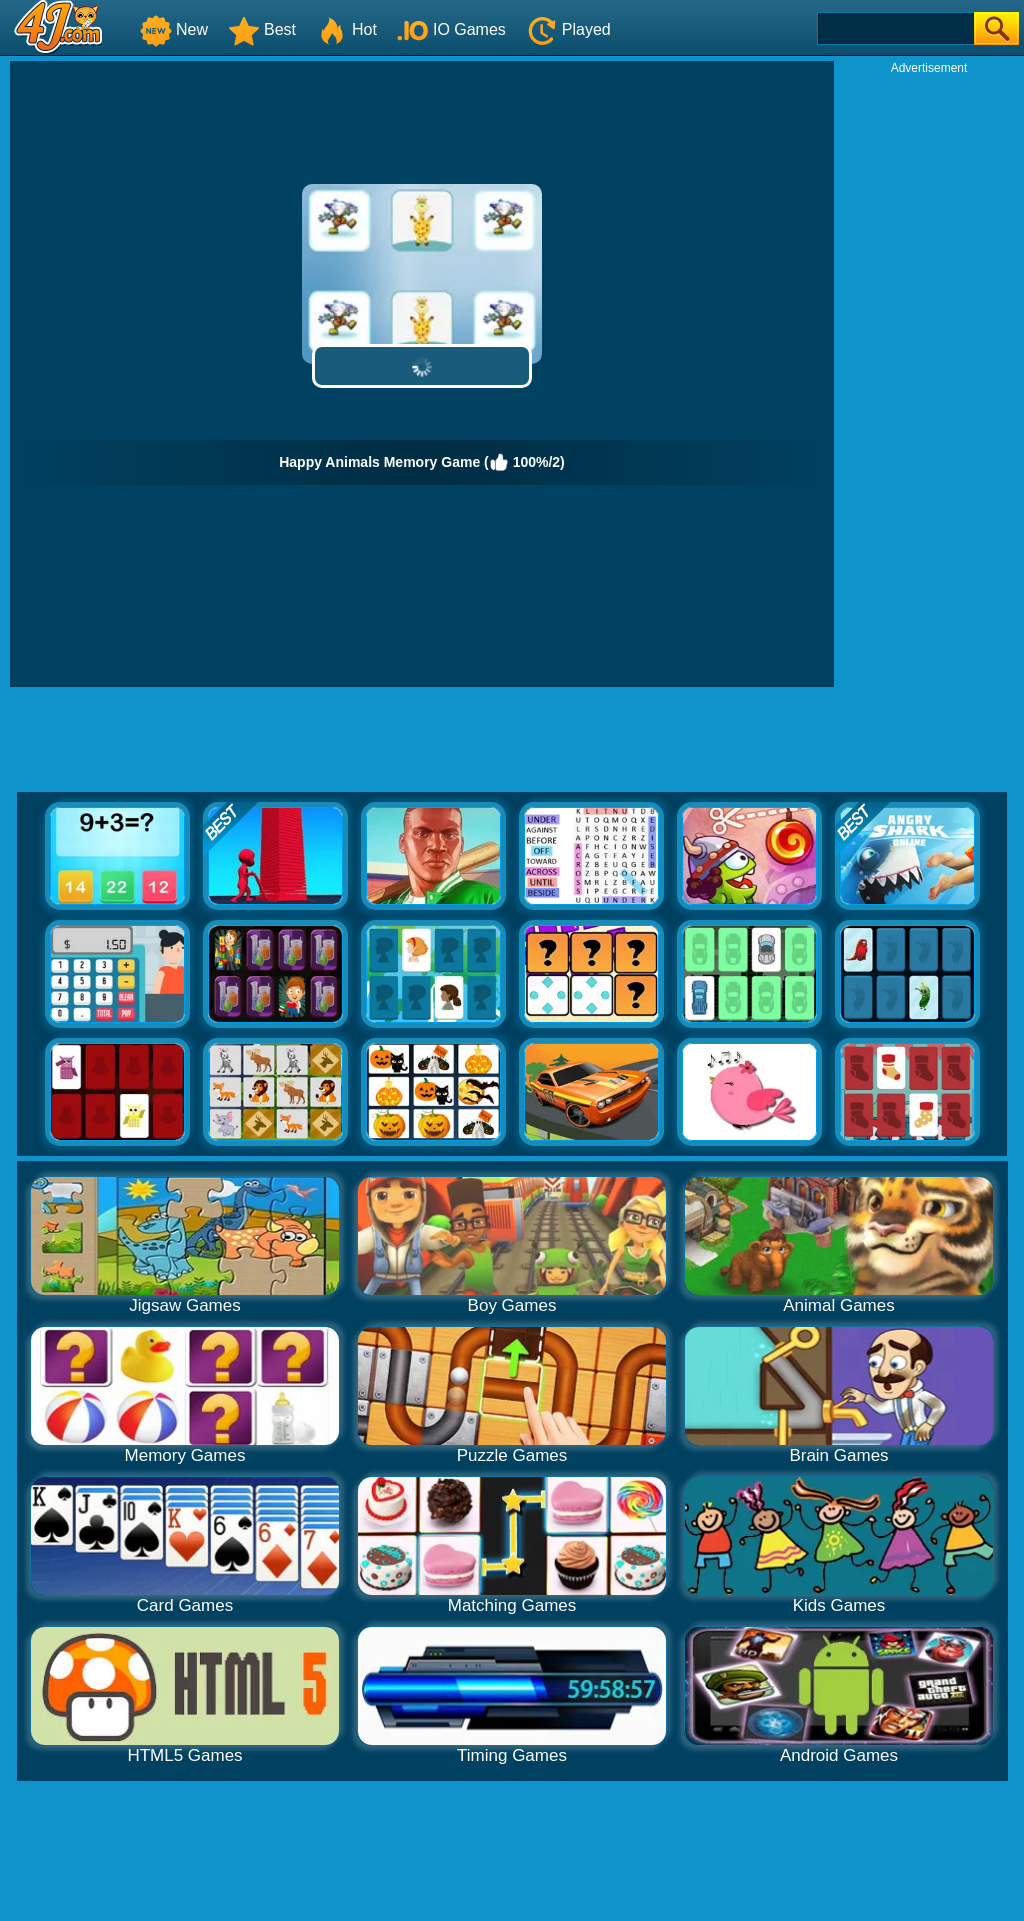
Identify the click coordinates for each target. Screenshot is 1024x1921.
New (174, 29)
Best (262, 29)
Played (568, 29)
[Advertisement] (929, 376)
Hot (346, 29)
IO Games (451, 29)
